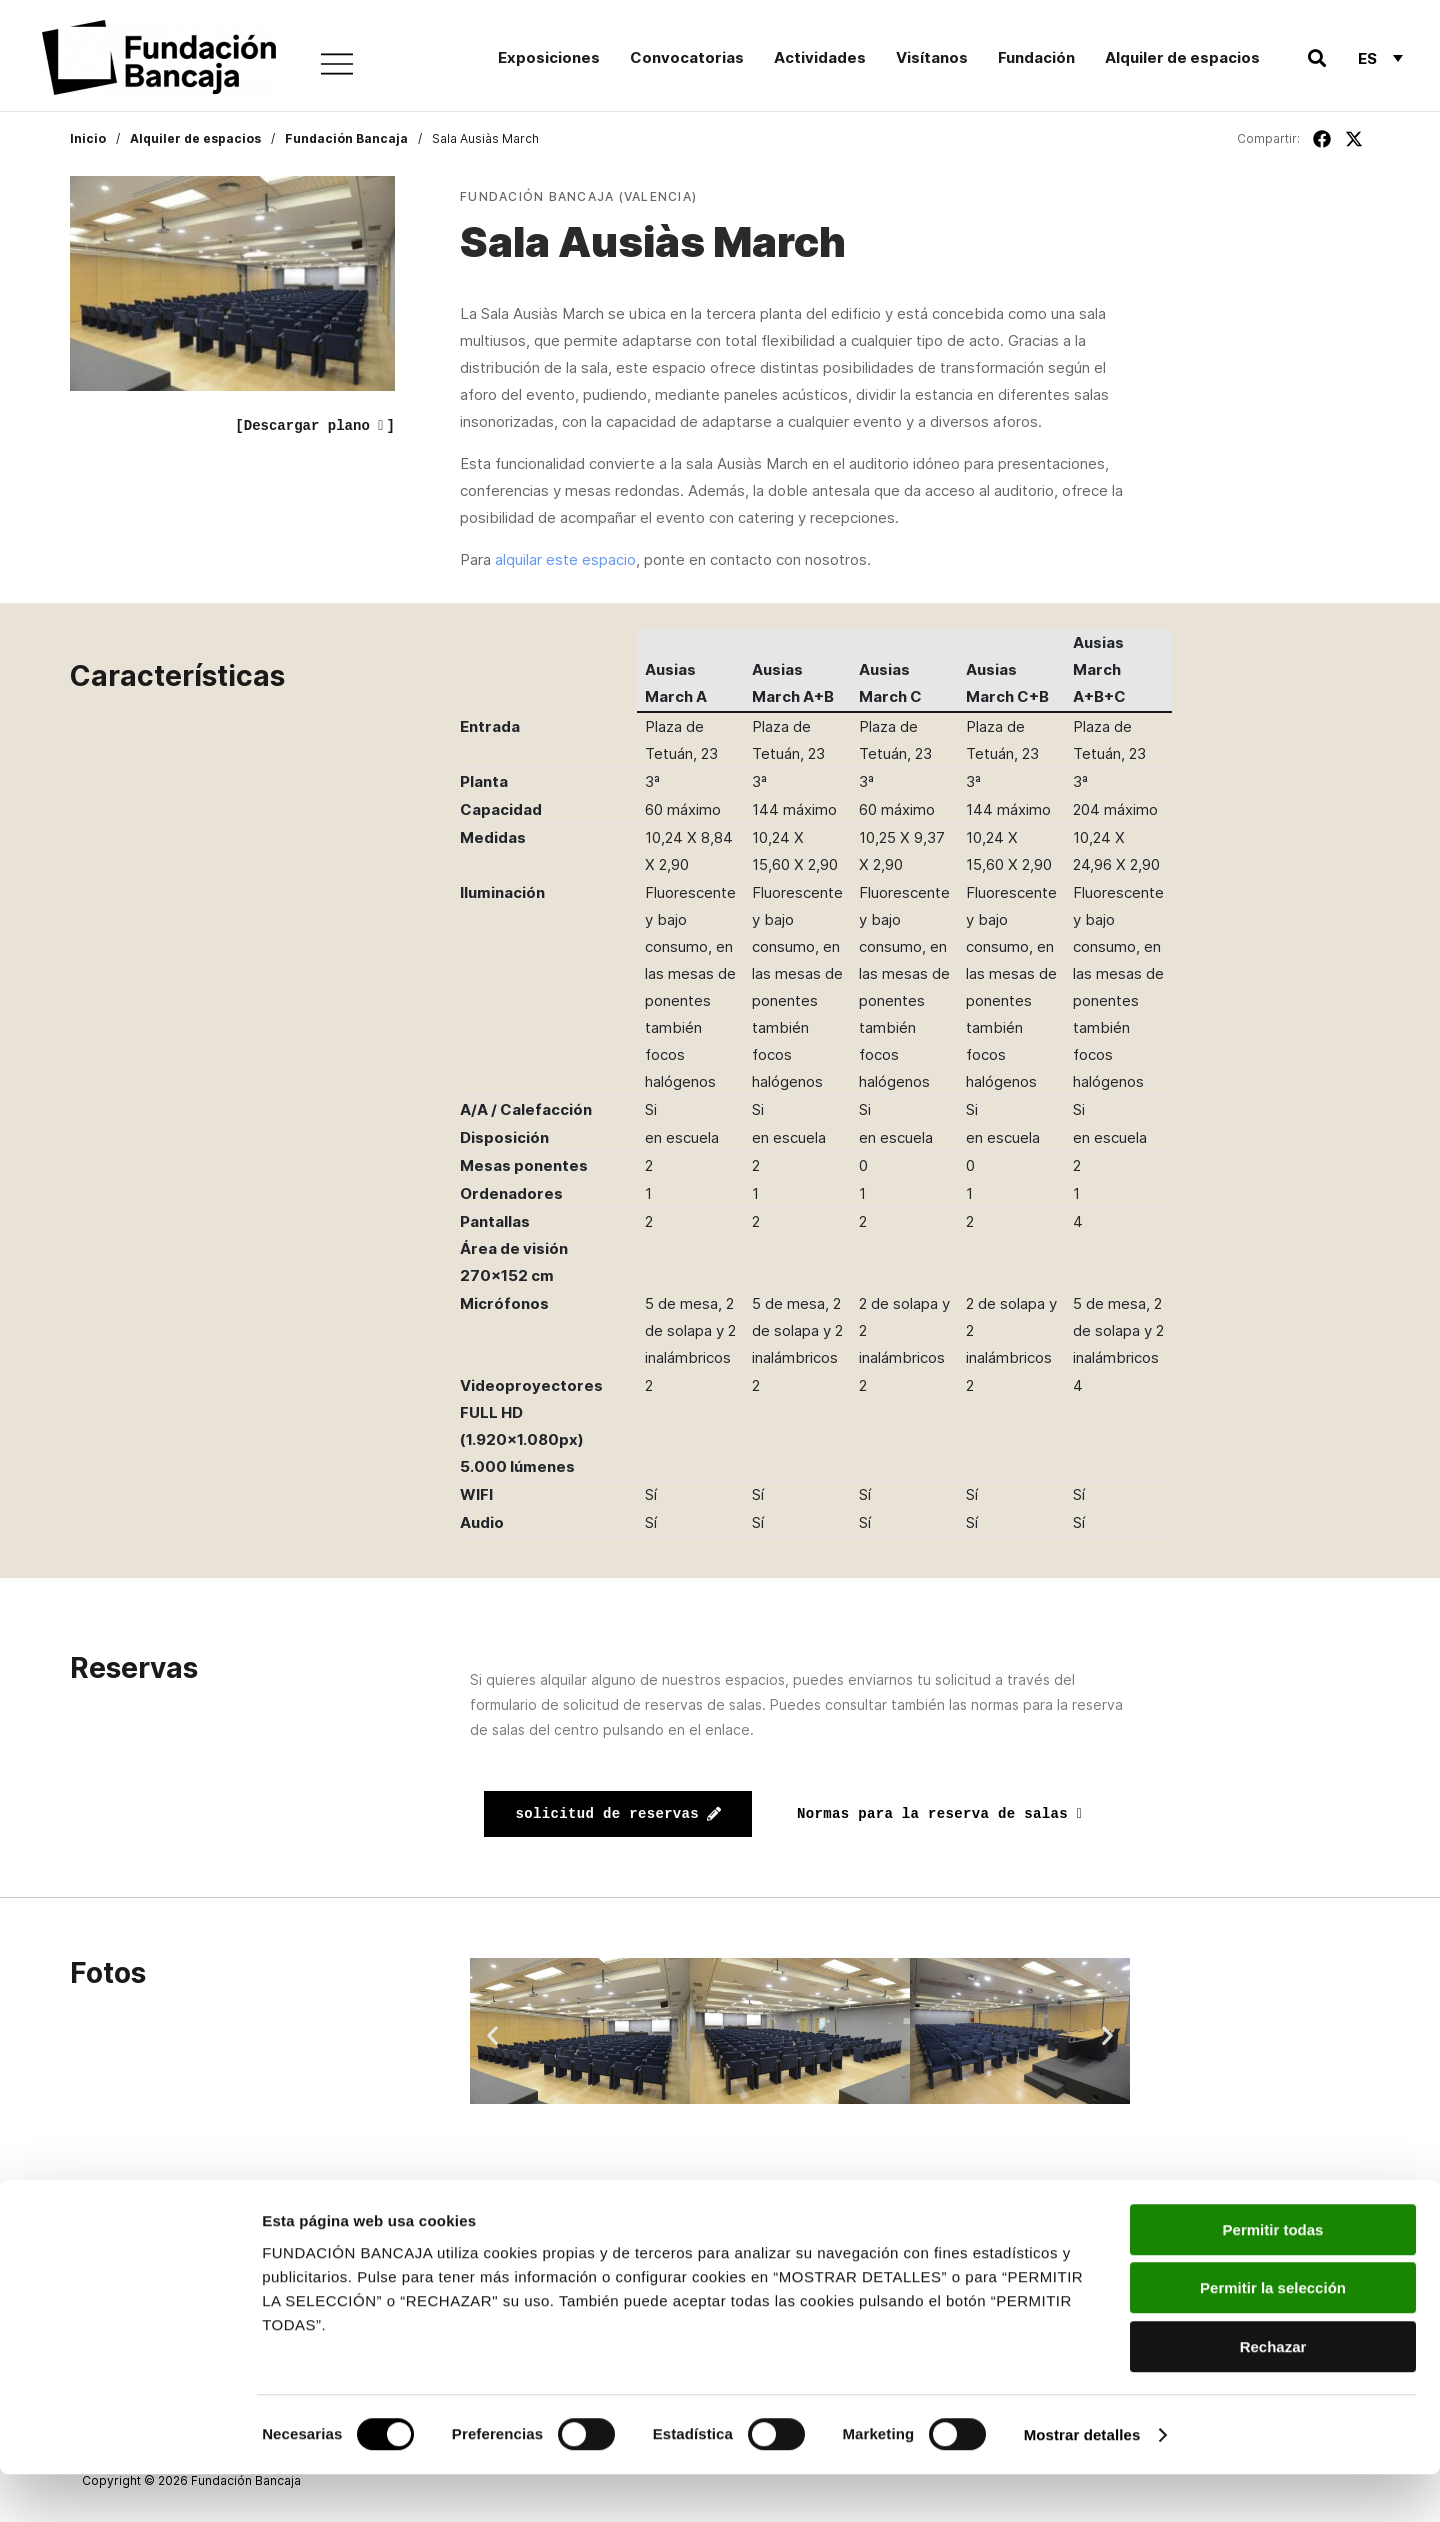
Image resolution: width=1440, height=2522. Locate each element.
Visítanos (932, 57)
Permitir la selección (1273, 2336)
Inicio (88, 138)
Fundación (1036, 57)
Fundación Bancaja (346, 138)
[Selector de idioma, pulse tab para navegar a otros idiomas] (1380, 58)
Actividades (820, 57)
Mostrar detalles (1082, 2482)
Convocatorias (687, 57)
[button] (1316, 58)
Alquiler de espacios (1182, 57)
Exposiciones (549, 57)
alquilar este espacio (565, 559)
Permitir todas (1273, 2277)
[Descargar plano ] (315, 426)
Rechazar (1273, 2394)
